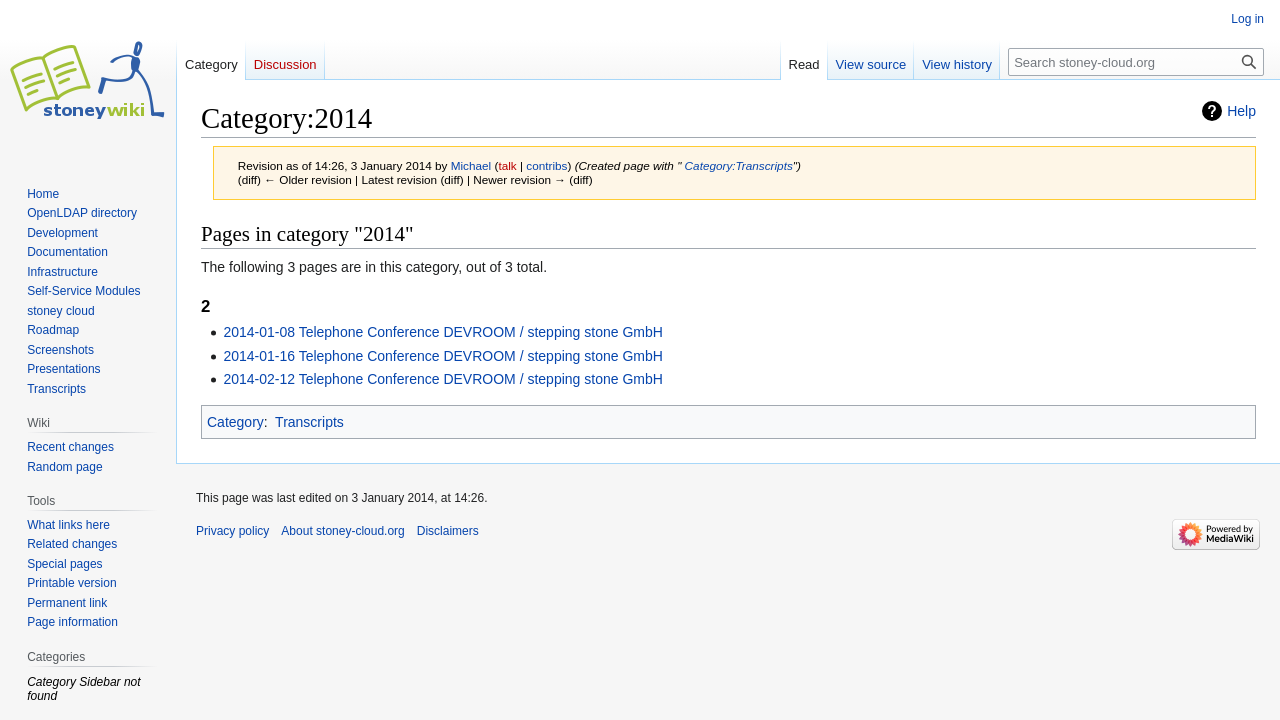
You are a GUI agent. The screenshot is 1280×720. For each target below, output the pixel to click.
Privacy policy (232, 531)
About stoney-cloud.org (342, 531)
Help (1241, 111)
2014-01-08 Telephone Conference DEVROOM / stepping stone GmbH (442, 332)
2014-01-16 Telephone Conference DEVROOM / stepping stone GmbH (442, 356)
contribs (546, 165)
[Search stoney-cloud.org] (1136, 62)
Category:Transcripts (739, 165)
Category (235, 422)
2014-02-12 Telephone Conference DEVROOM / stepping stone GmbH (442, 379)
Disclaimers (448, 531)
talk (507, 165)
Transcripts (309, 422)
